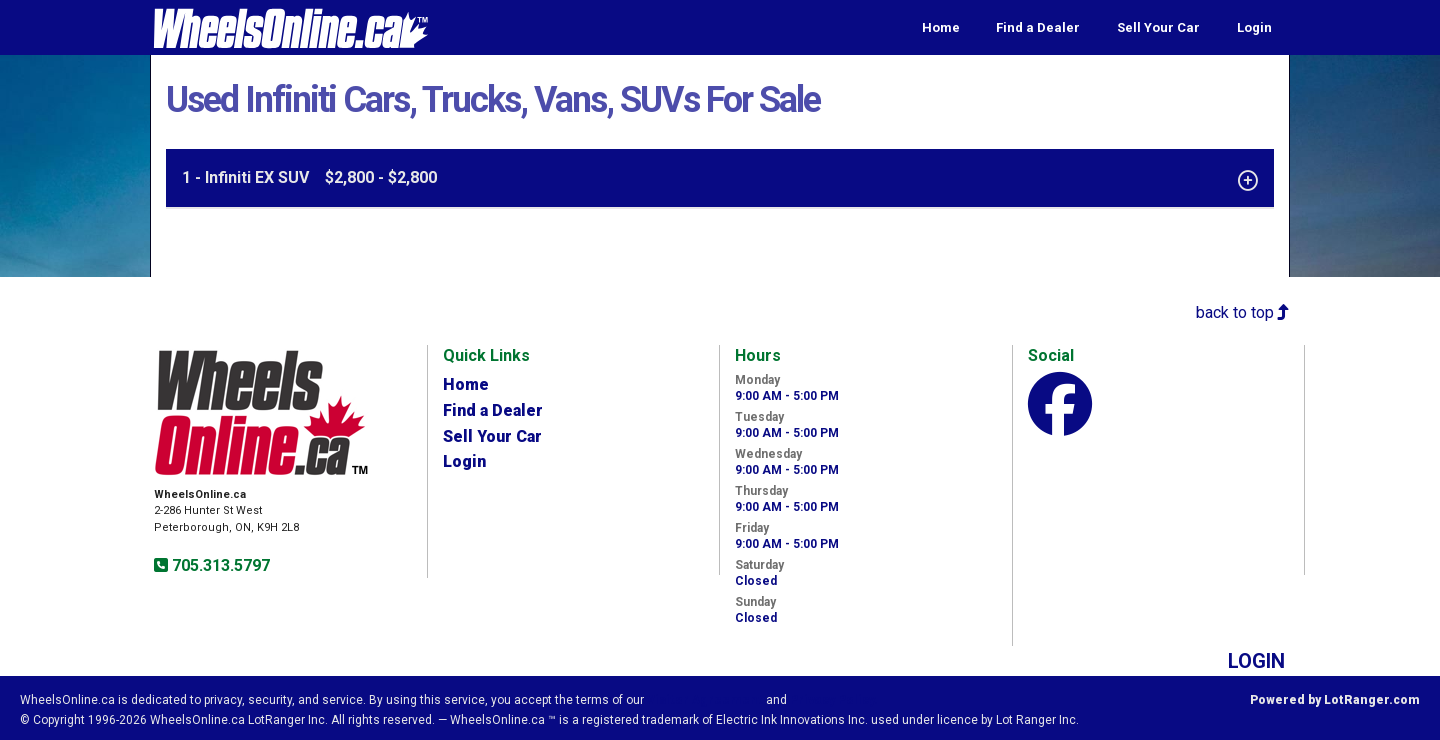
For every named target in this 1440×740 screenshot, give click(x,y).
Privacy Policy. (834, 700)
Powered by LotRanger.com (1335, 700)
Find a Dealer (1038, 27)
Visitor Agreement (705, 700)
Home (941, 27)
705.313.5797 (219, 565)
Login (1254, 27)
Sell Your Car (1158, 27)
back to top (1243, 312)
